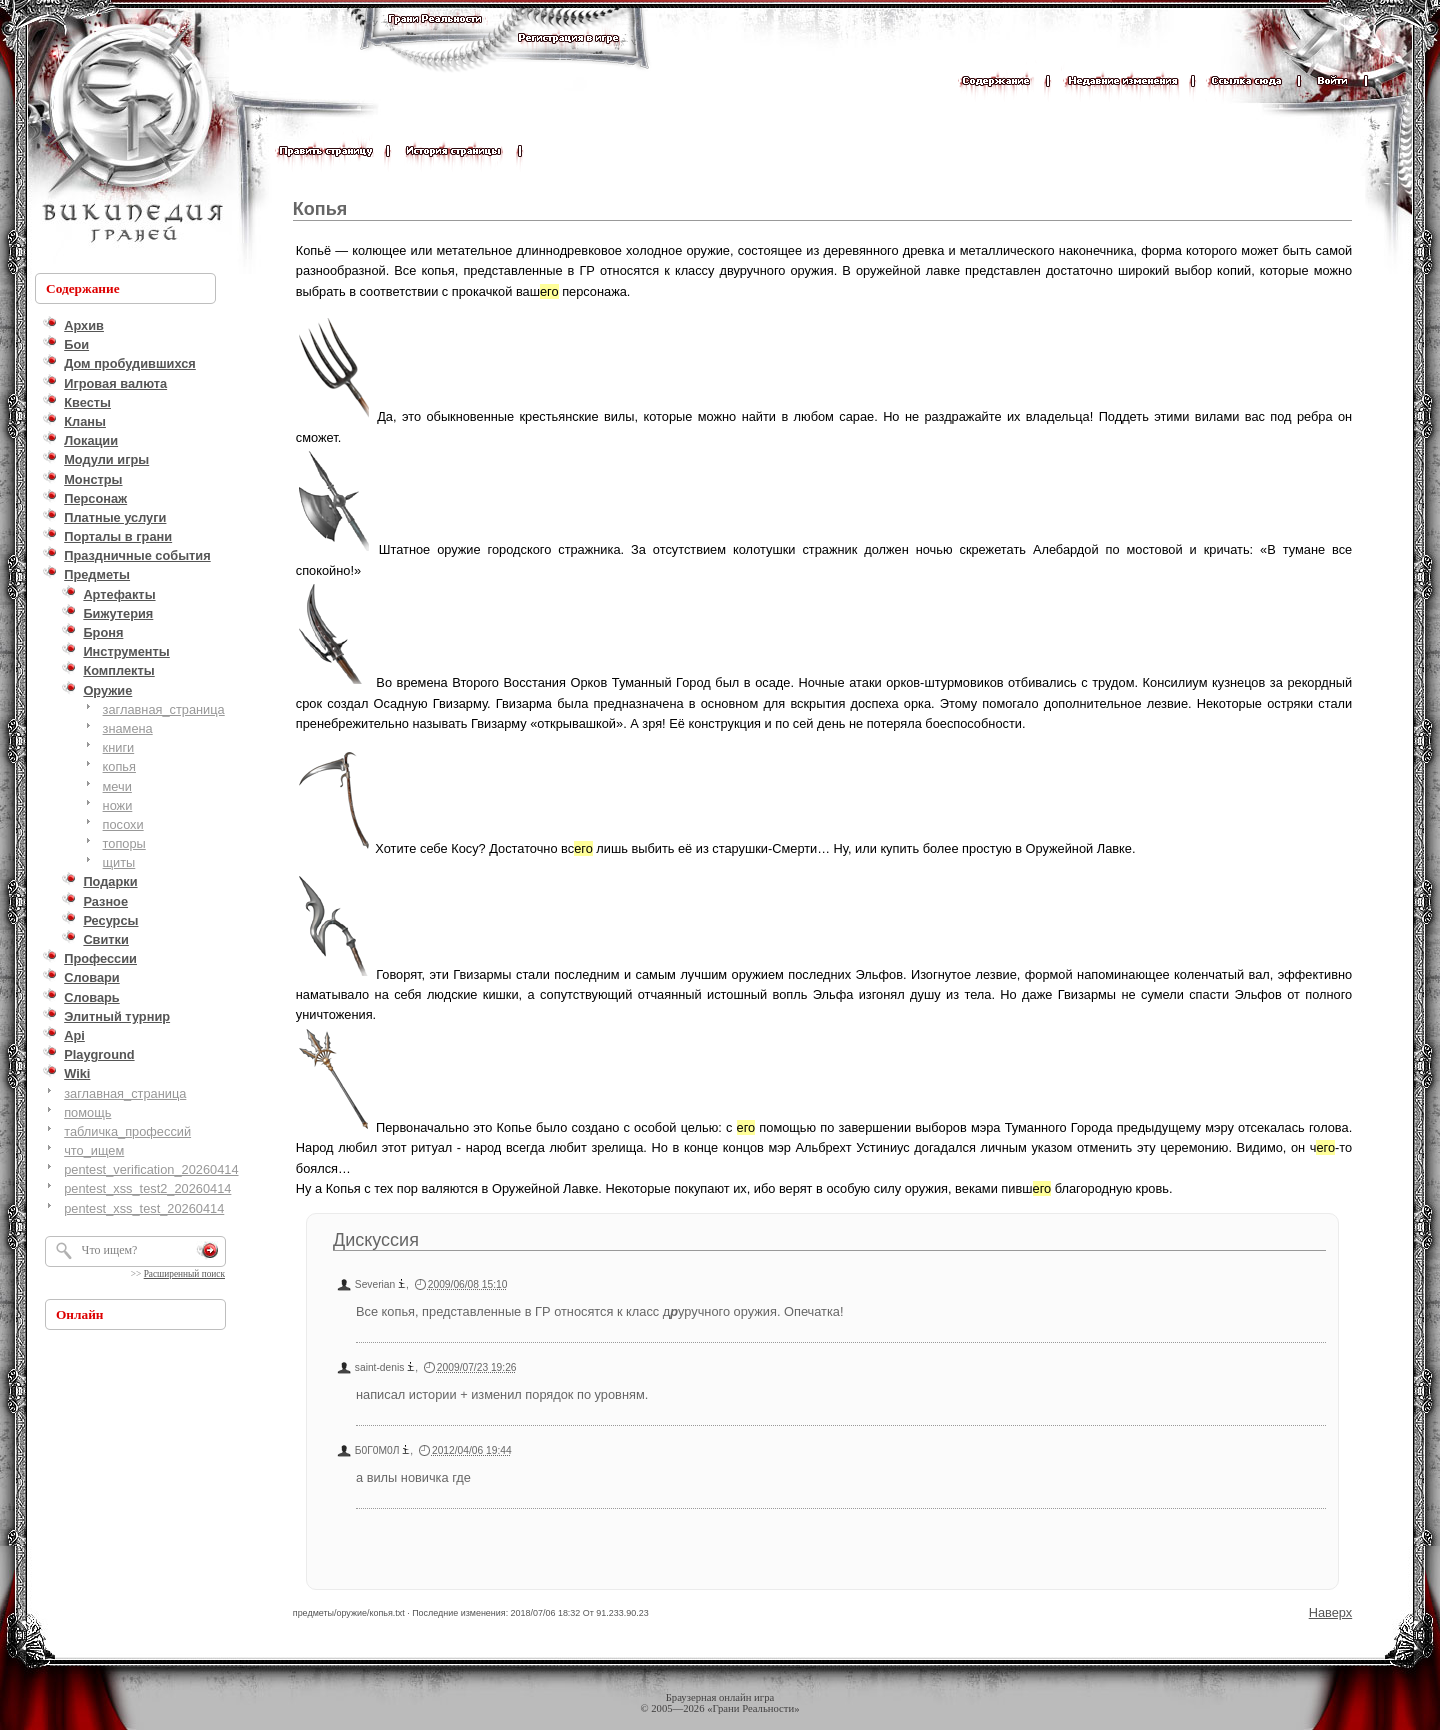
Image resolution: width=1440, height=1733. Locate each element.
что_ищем (94, 1150)
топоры (124, 843)
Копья (320, 209)
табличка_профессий (127, 1131)
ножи (118, 805)
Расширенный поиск (184, 1274)
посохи (123, 824)
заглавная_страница (164, 709)
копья (119, 766)
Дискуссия (376, 1240)
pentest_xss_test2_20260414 (147, 1188)
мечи (117, 786)
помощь (87, 1112)
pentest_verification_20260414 (151, 1169)
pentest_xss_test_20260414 (144, 1208)
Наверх (1331, 1612)
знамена (128, 728)
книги (119, 747)
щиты (119, 862)
